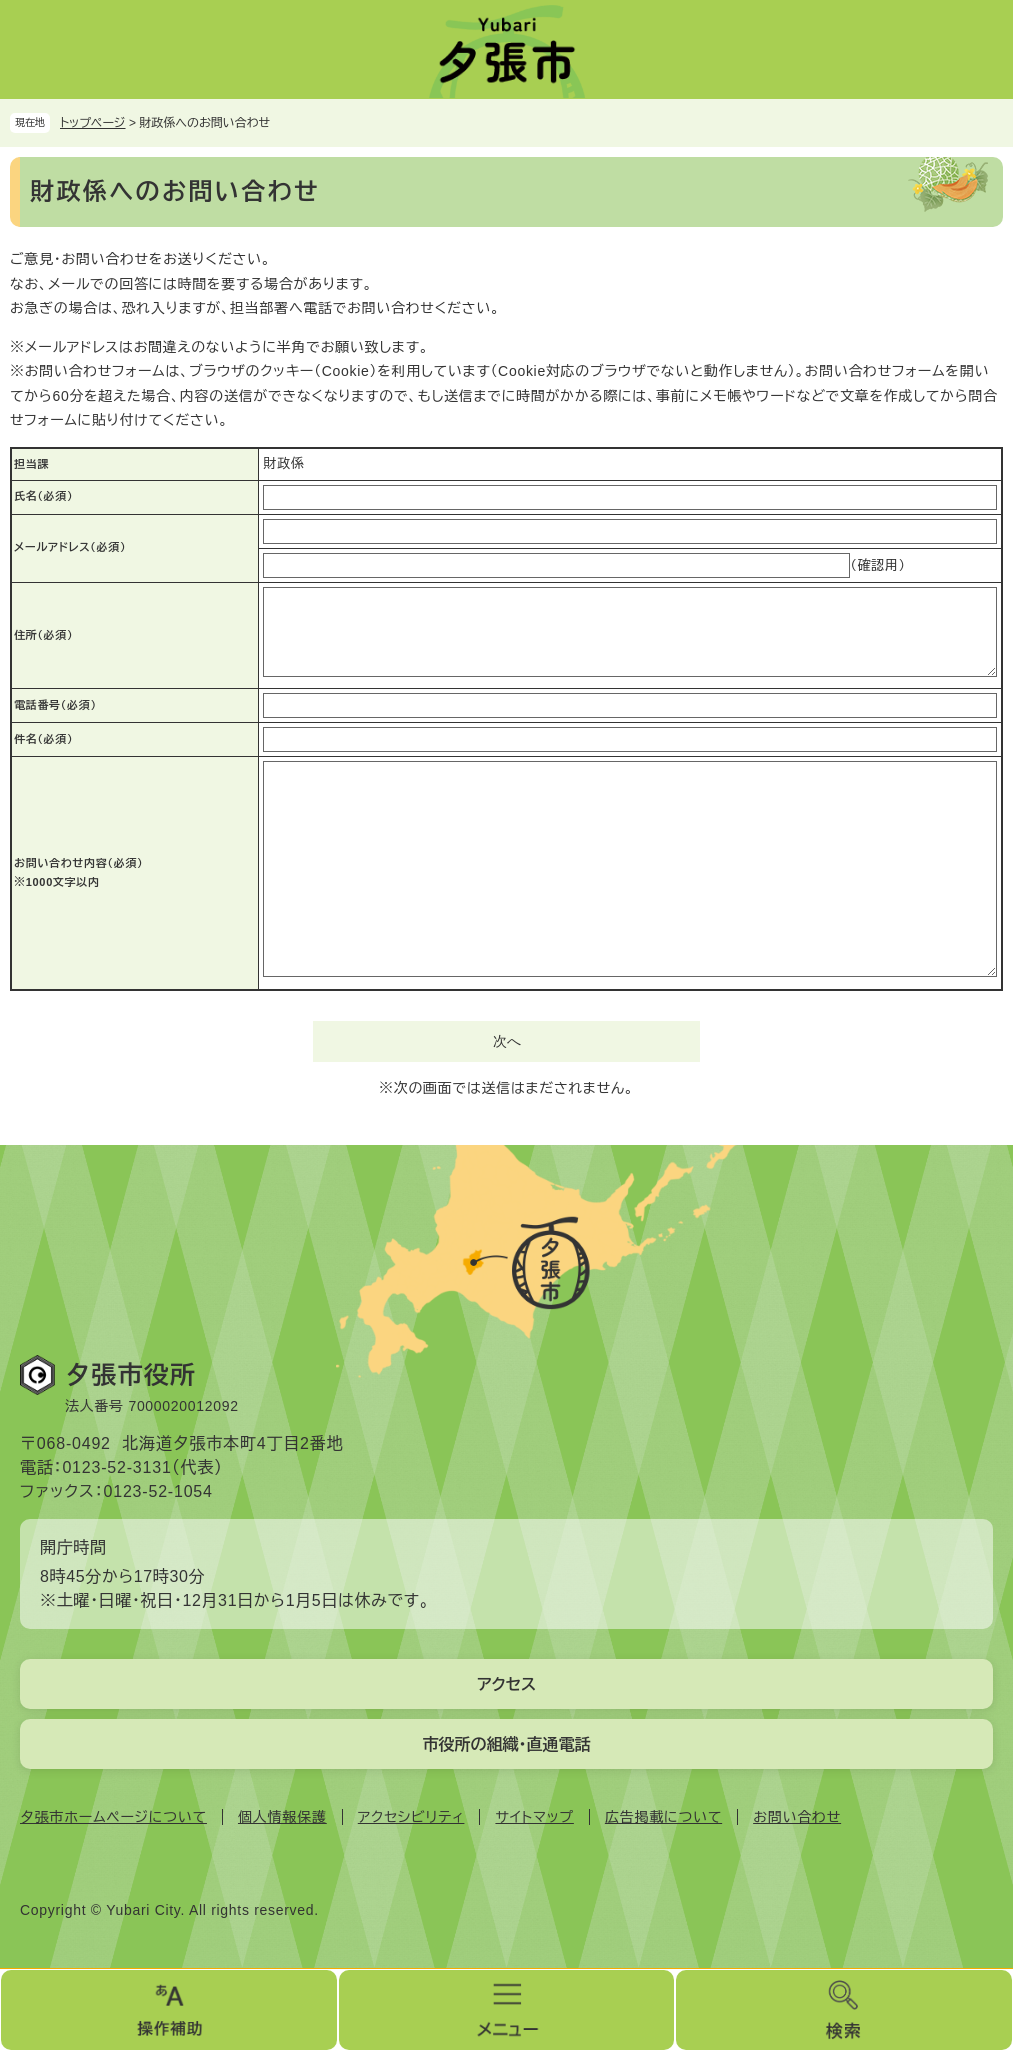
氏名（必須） (43, 496)
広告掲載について (663, 1817)
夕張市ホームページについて (113, 1817)
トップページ (93, 123)
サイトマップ (534, 1817)
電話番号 (55, 705)
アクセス (506, 1684)
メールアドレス (70, 547)
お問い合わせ (797, 1817)
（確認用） (878, 565)
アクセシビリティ (411, 1817)
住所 (43, 635)
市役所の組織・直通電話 (507, 1744)
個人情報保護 (282, 1817)
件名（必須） (43, 739)
